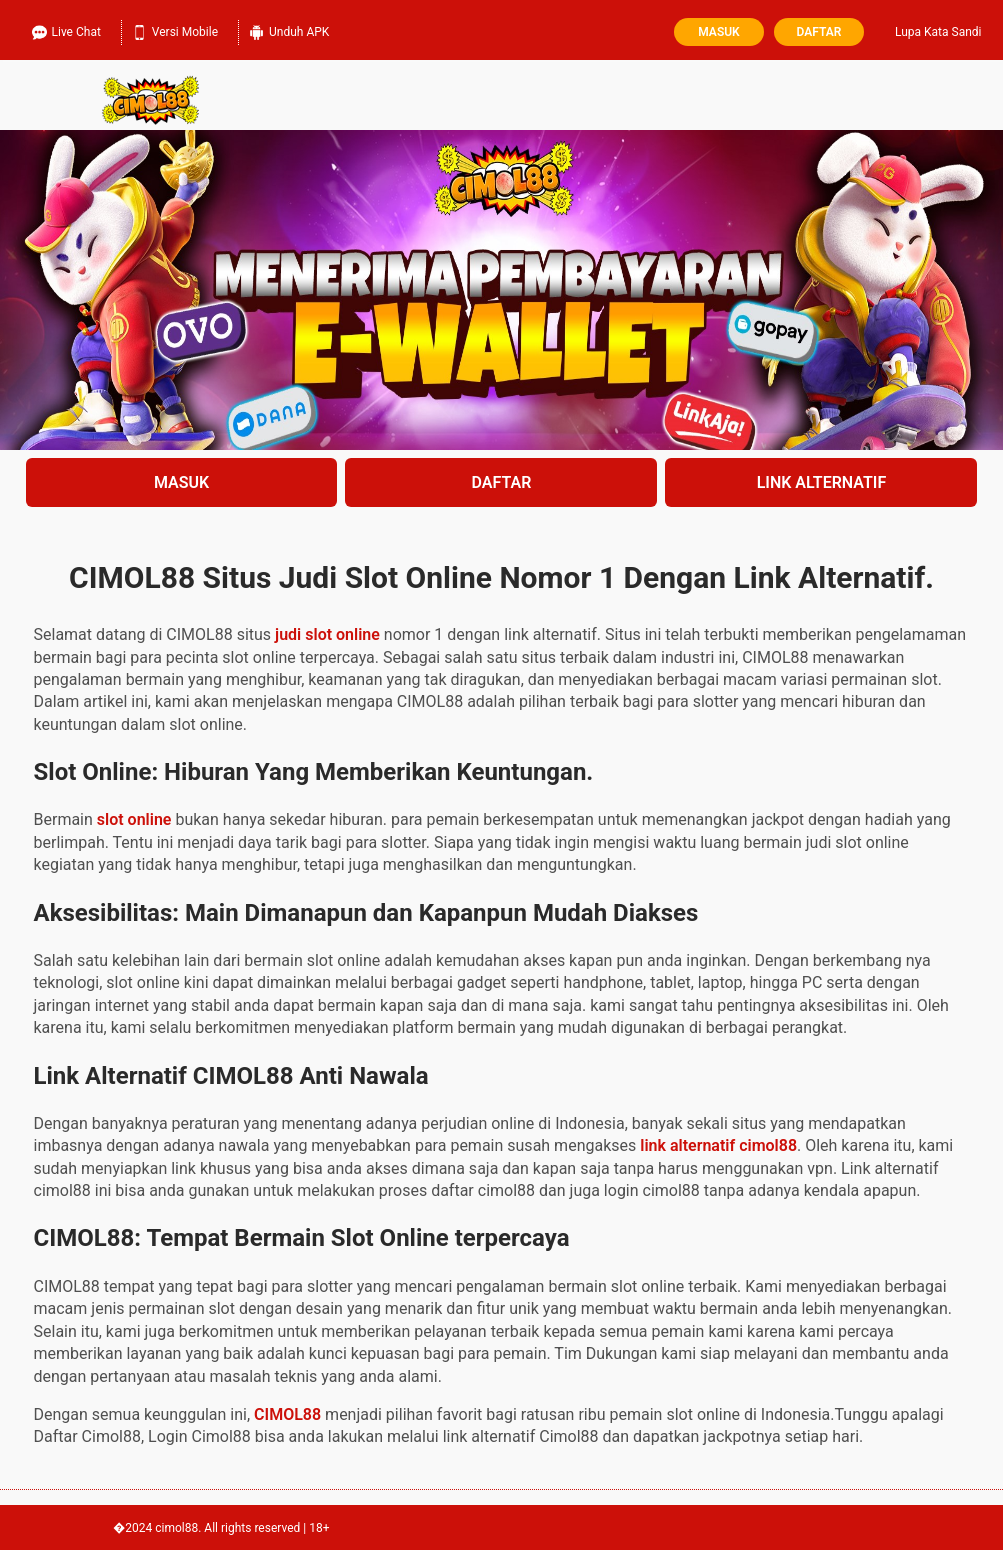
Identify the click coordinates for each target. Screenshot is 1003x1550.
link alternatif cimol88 (718, 1145)
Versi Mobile (175, 30)
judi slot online (327, 634)
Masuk (718, 32)
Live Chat (66, 30)
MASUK (181, 482)
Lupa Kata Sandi (938, 32)
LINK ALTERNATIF (822, 482)
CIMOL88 (287, 1414)
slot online (134, 819)
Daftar (819, 32)
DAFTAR (502, 482)
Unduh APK (289, 30)
